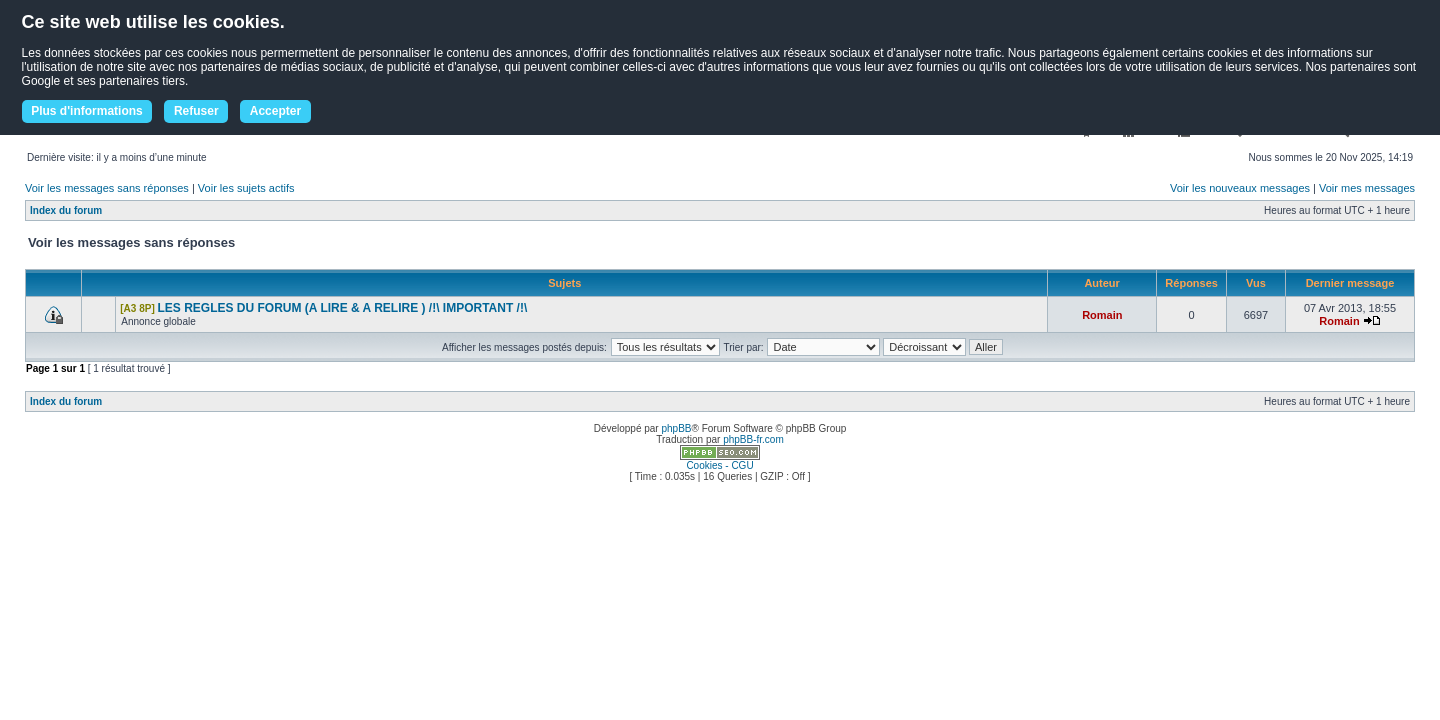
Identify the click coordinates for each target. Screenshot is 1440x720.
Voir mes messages (1367, 188)
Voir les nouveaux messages (1240, 188)
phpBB (676, 428)
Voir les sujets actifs (246, 188)
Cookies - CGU (719, 465)
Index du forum (66, 210)
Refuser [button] (196, 111)
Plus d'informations (87, 111)
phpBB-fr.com (753, 439)
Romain (1102, 315)
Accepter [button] (275, 111)
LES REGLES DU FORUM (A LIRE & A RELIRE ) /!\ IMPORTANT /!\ (343, 308)
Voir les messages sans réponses (107, 188)
